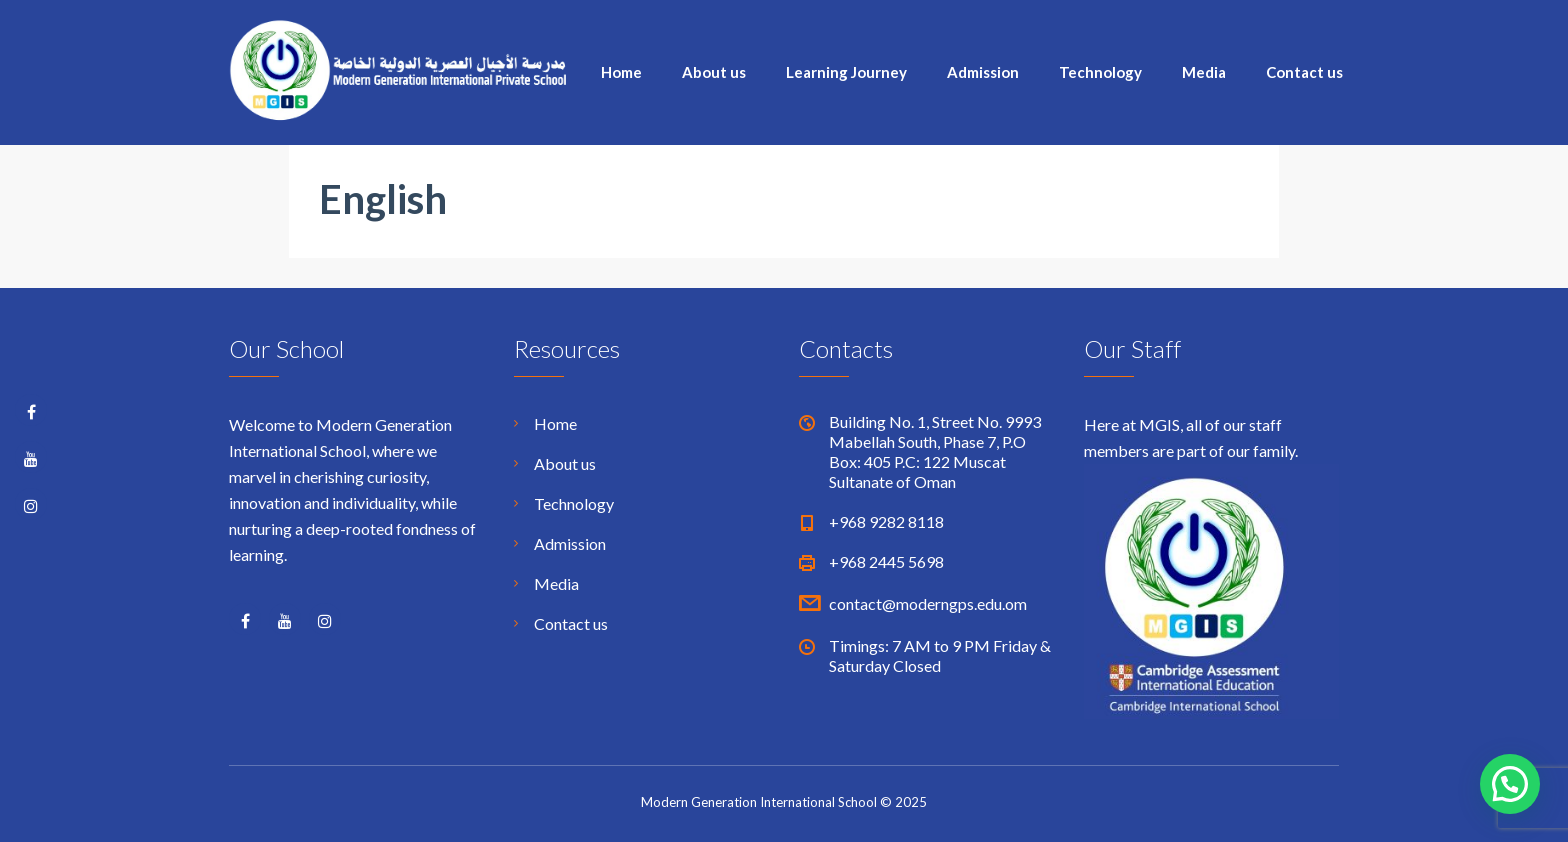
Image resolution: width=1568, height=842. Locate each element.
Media (1204, 72)
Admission (983, 72)
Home (621, 72)
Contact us (1304, 72)
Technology (1100, 72)
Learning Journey (846, 72)
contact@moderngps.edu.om (928, 603)
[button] (1510, 784)
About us (714, 72)
